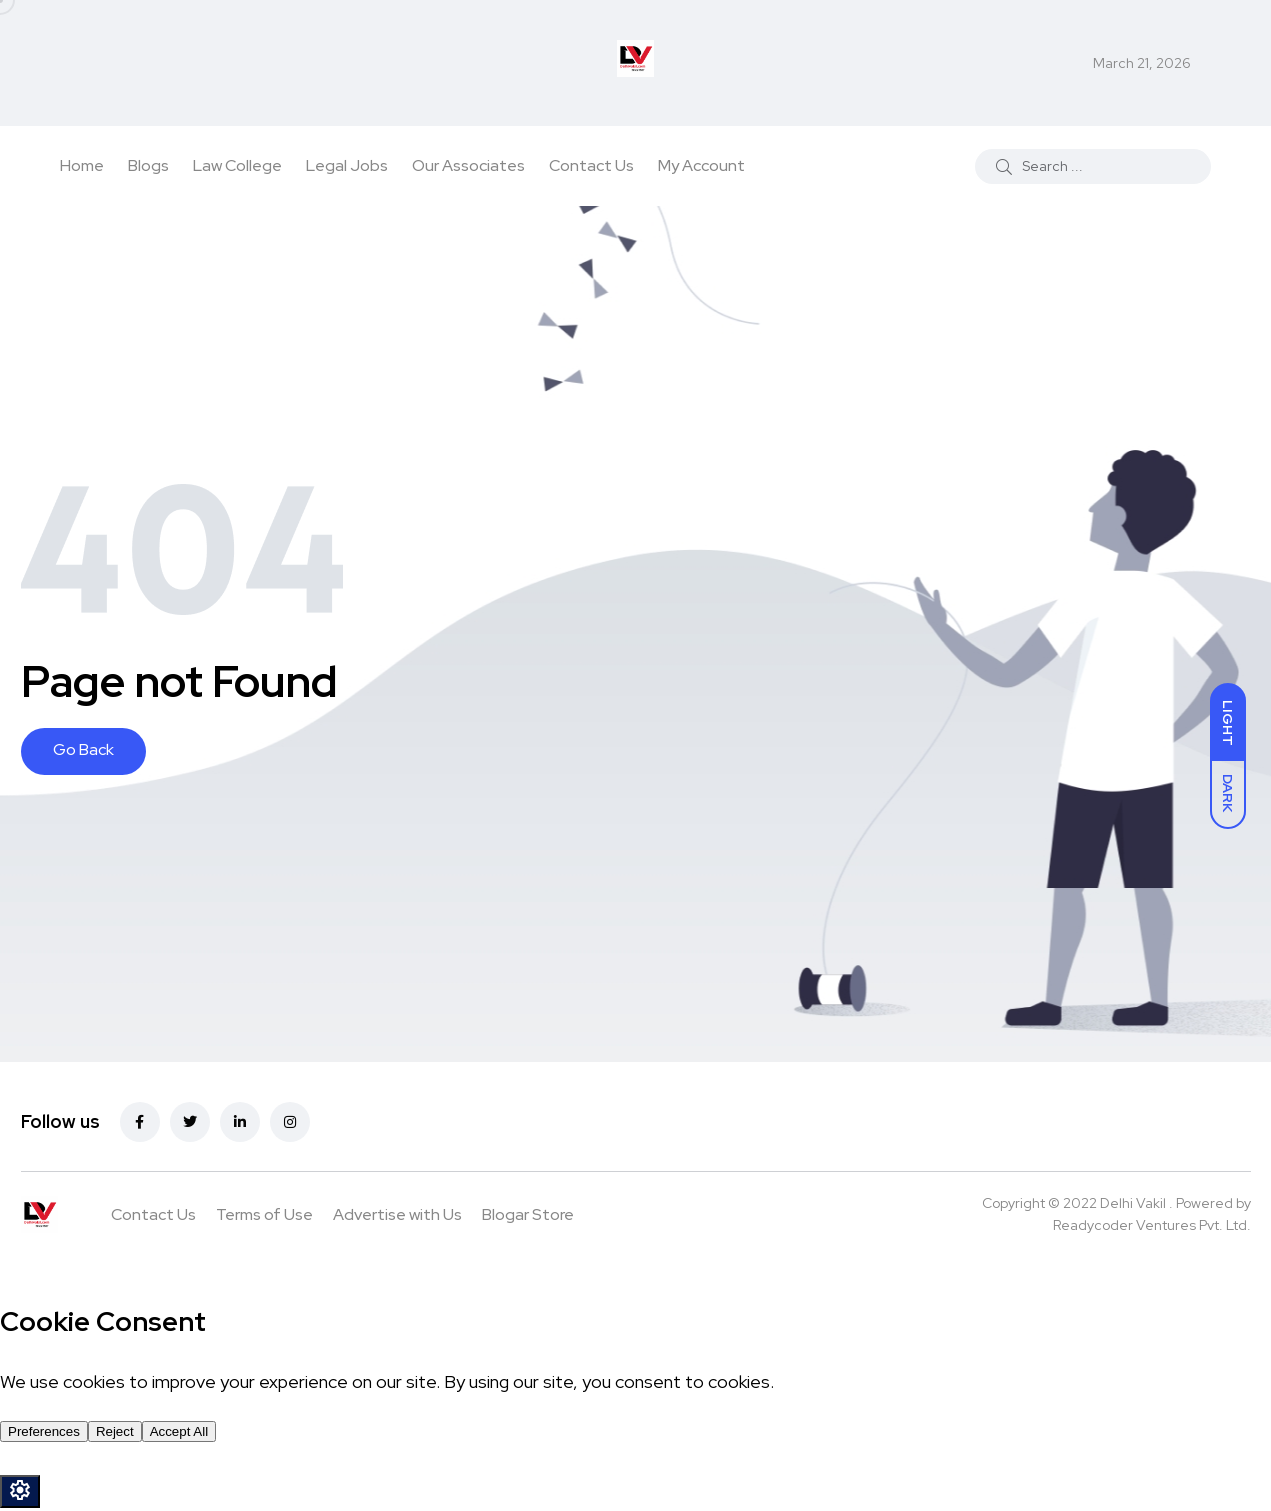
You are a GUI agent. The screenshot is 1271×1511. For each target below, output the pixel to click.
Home (82, 165)
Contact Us (591, 165)
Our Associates (468, 165)
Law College (237, 165)
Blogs (148, 165)
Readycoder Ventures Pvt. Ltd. (1152, 1225)
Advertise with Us (397, 1214)
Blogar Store (528, 1214)
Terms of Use (264, 1214)
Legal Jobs (347, 165)
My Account (701, 165)
